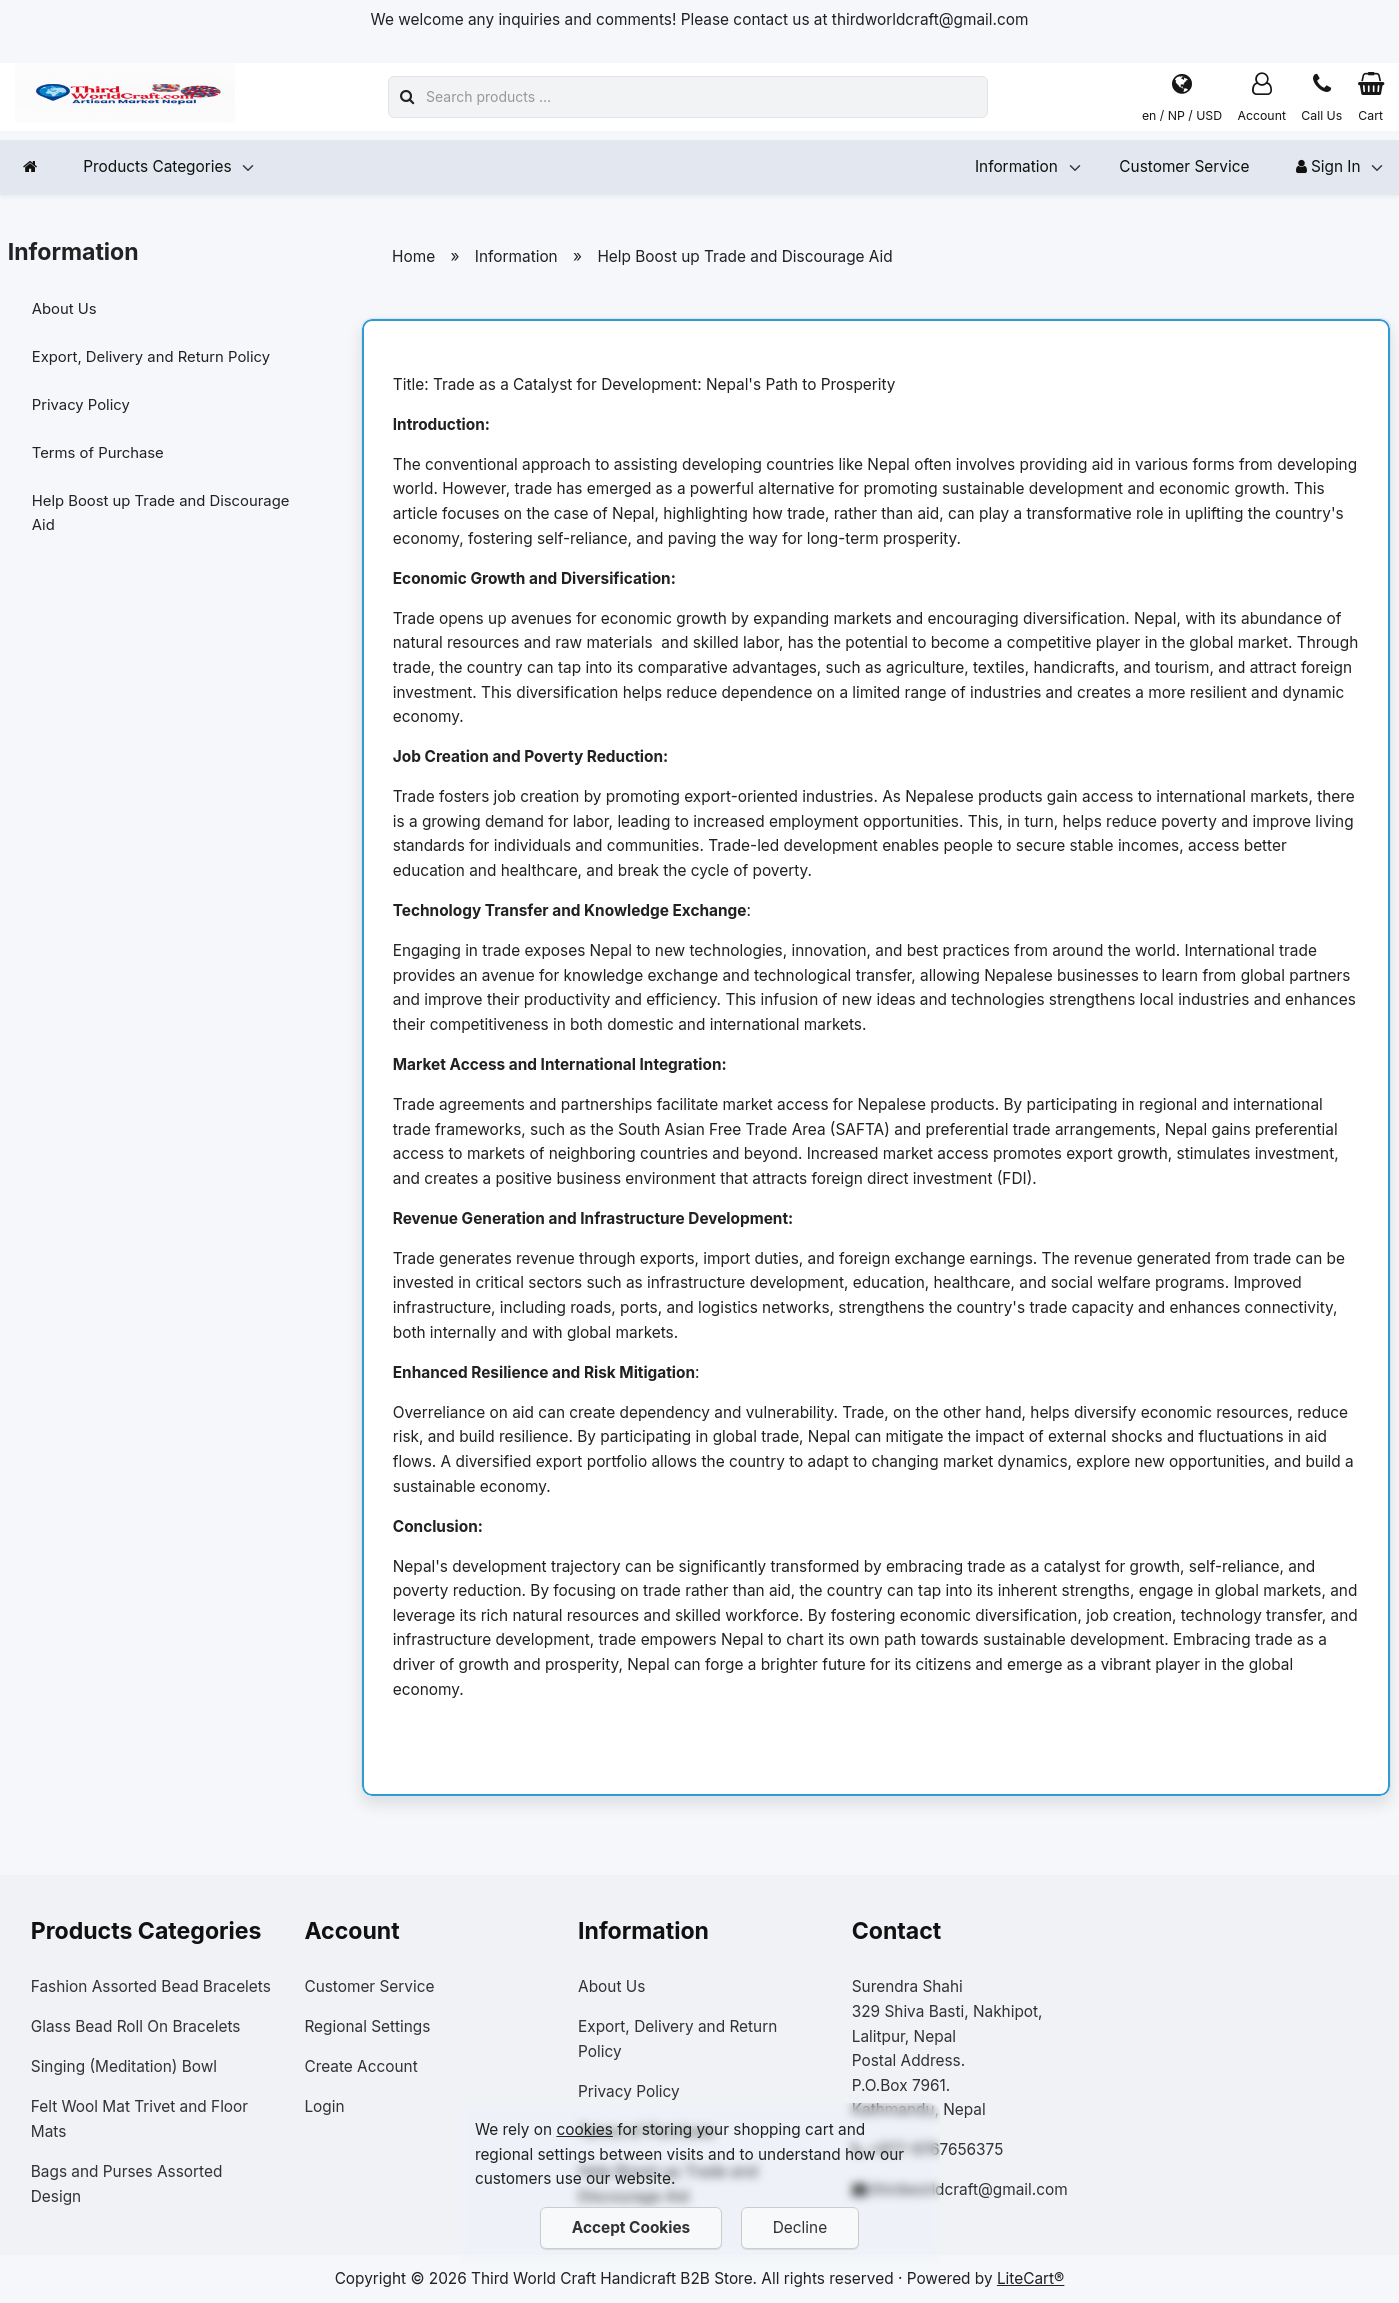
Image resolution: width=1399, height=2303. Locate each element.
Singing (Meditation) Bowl (124, 2066)
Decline (800, 2227)
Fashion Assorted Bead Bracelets (151, 1986)
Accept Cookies (630, 2227)
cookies (584, 2129)
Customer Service (1184, 166)
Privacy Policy (89, 409)
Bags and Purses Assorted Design (127, 2184)
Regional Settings (367, 2026)
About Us (71, 310)
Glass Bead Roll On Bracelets (136, 2026)
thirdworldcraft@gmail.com (969, 2189)
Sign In (1328, 166)
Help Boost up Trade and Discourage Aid (128, 521)
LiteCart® (1030, 2278)
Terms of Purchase (106, 459)
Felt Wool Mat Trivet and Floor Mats (139, 2119)
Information (1016, 166)
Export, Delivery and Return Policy (161, 359)
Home (413, 256)
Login (324, 2106)
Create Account (360, 2066)
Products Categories (157, 166)
